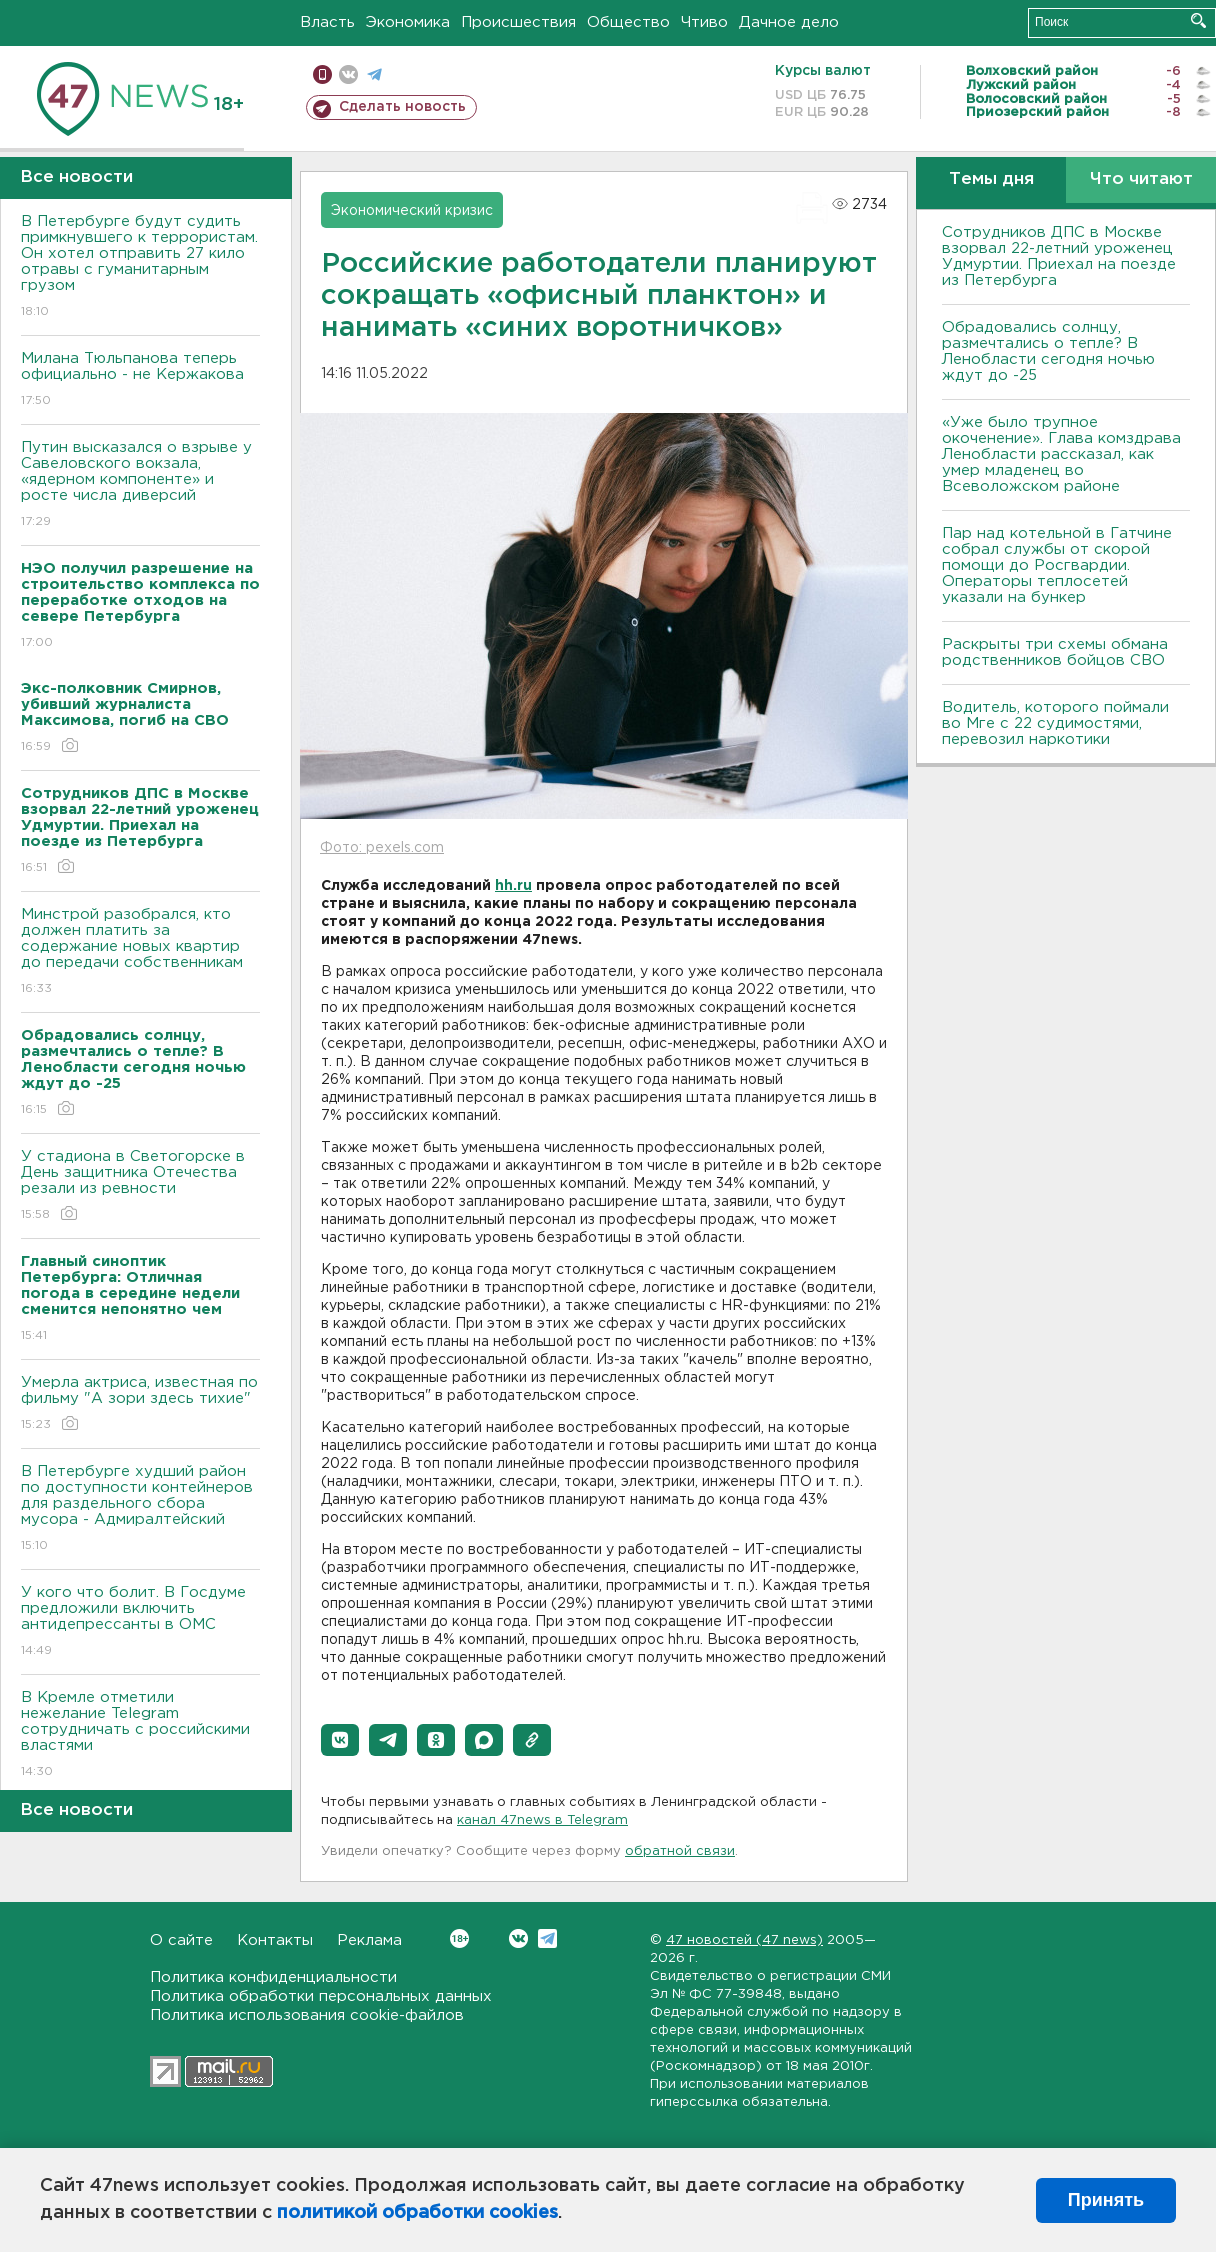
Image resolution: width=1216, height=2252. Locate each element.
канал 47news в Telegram (542, 1820)
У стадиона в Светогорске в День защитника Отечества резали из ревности (140, 1186)
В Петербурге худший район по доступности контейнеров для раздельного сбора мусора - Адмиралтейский (140, 1509)
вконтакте (348, 74)
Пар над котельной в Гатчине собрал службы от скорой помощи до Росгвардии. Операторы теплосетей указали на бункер (1057, 565)
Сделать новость (402, 107)
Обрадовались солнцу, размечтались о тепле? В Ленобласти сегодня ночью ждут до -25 (1048, 351)
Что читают (1141, 179)
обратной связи (680, 1851)
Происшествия (518, 22)
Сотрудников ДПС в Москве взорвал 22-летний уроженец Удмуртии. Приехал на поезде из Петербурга (1059, 256)
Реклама (369, 1940)
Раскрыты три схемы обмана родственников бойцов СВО (1055, 652)
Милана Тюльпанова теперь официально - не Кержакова (140, 380)
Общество (628, 22)
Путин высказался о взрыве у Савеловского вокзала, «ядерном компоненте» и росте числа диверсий (140, 485)
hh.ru (513, 886)
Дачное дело (789, 22)
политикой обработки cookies (417, 2213)
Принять (1106, 2200)
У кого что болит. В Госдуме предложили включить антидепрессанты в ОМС (140, 1622)
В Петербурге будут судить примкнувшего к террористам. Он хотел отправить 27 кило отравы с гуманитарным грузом (140, 267)
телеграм (374, 74)
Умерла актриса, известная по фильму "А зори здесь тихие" (140, 1404)
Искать (1198, 20)
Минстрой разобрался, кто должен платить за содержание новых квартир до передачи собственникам (140, 952)
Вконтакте (459, 1938)
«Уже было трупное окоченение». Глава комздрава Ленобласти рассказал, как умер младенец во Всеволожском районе (1061, 454)
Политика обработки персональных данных (321, 1996)
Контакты (275, 1940)
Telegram (547, 1938)
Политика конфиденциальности (273, 1977)
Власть (327, 22)
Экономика (408, 22)
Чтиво (704, 22)
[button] (340, 1740)
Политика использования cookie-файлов (307, 2015)
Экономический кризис (412, 211)
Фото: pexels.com (382, 848)
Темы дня (991, 179)
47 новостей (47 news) (744, 1940)
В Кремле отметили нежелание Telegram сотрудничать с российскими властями (140, 1735)
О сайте (181, 1940)
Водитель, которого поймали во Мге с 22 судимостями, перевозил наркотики (1055, 723)
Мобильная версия (322, 74)
